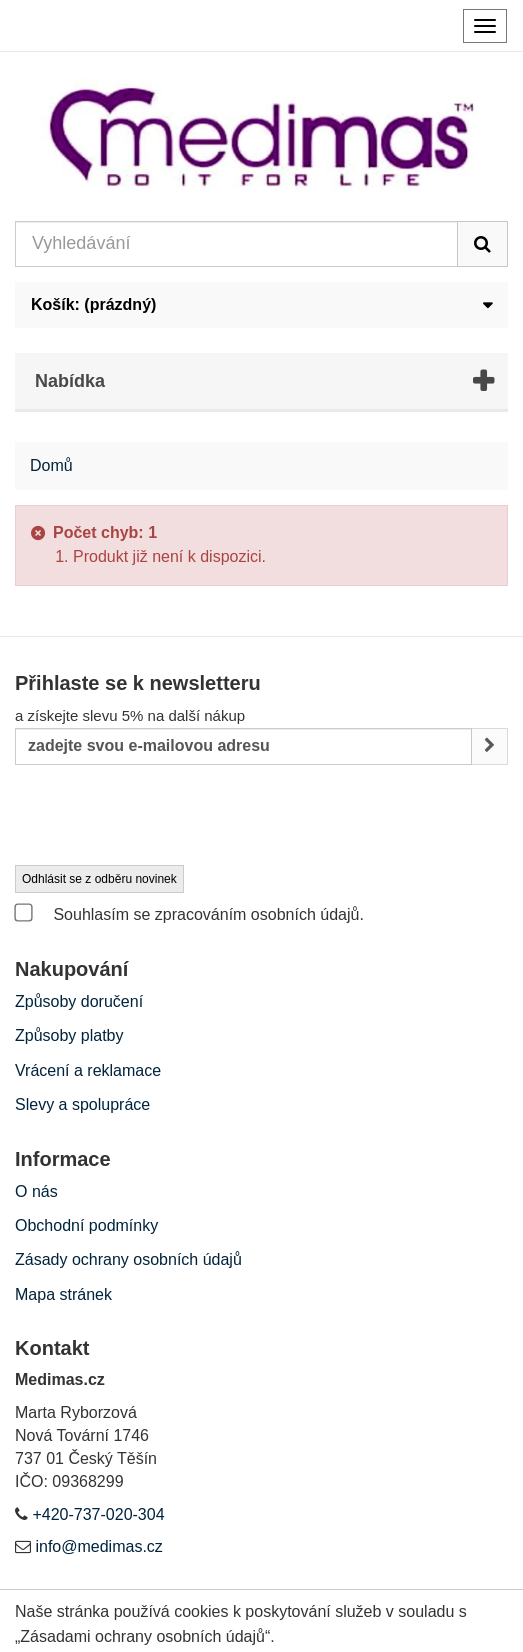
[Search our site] (236, 244)
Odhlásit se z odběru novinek (99, 879)
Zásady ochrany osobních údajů (128, 1259)
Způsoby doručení (79, 1001)
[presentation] (167, 816)
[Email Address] (243, 746)
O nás (36, 1191)
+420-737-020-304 (98, 1514)
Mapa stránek (63, 1294)
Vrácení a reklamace (88, 1070)
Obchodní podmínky (86, 1225)
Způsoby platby (69, 1035)
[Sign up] (489, 746)
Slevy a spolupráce (82, 1104)
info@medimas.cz (98, 1546)
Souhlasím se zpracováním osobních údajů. (189, 914)
